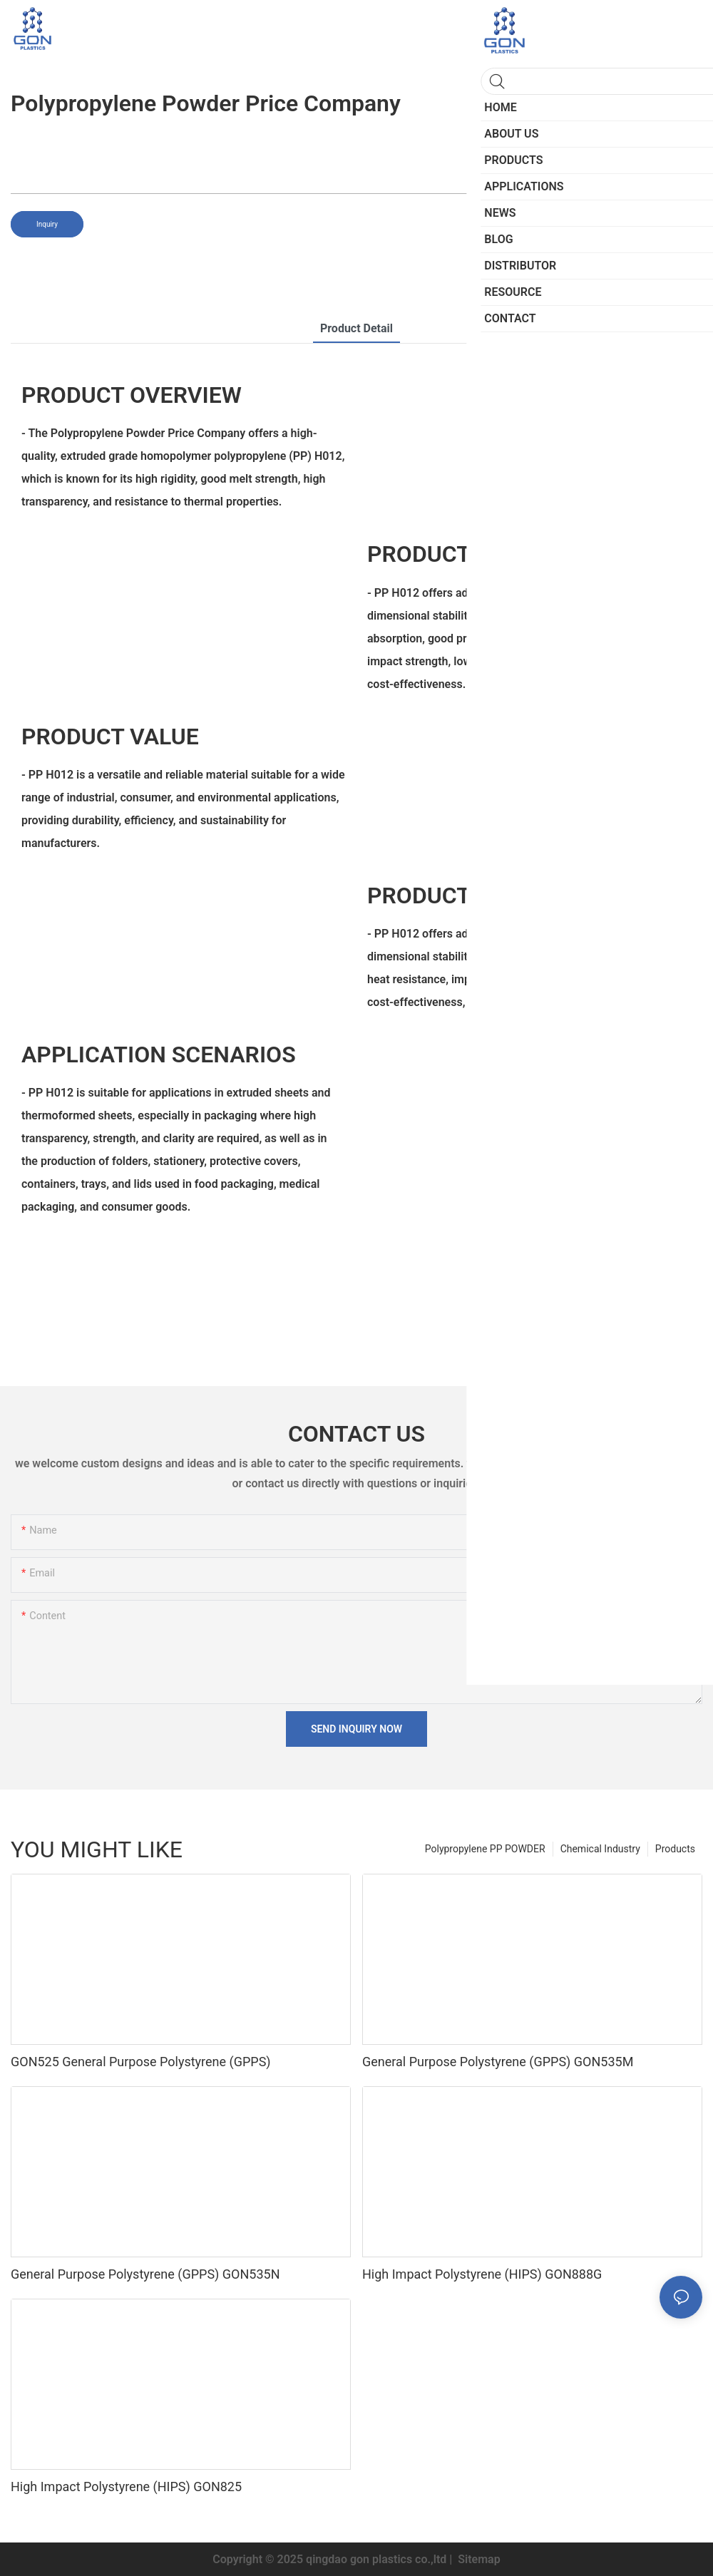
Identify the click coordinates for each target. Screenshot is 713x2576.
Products (675, 1848)
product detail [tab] (356, 328)
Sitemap (477, 2559)
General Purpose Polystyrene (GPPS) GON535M (497, 2061)
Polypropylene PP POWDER (485, 1848)
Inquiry (47, 224)
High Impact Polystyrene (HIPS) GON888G (482, 2274)
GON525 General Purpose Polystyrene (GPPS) (141, 2061)
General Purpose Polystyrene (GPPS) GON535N (145, 2274)
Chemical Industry (600, 1848)
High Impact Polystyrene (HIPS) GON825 (126, 2486)
